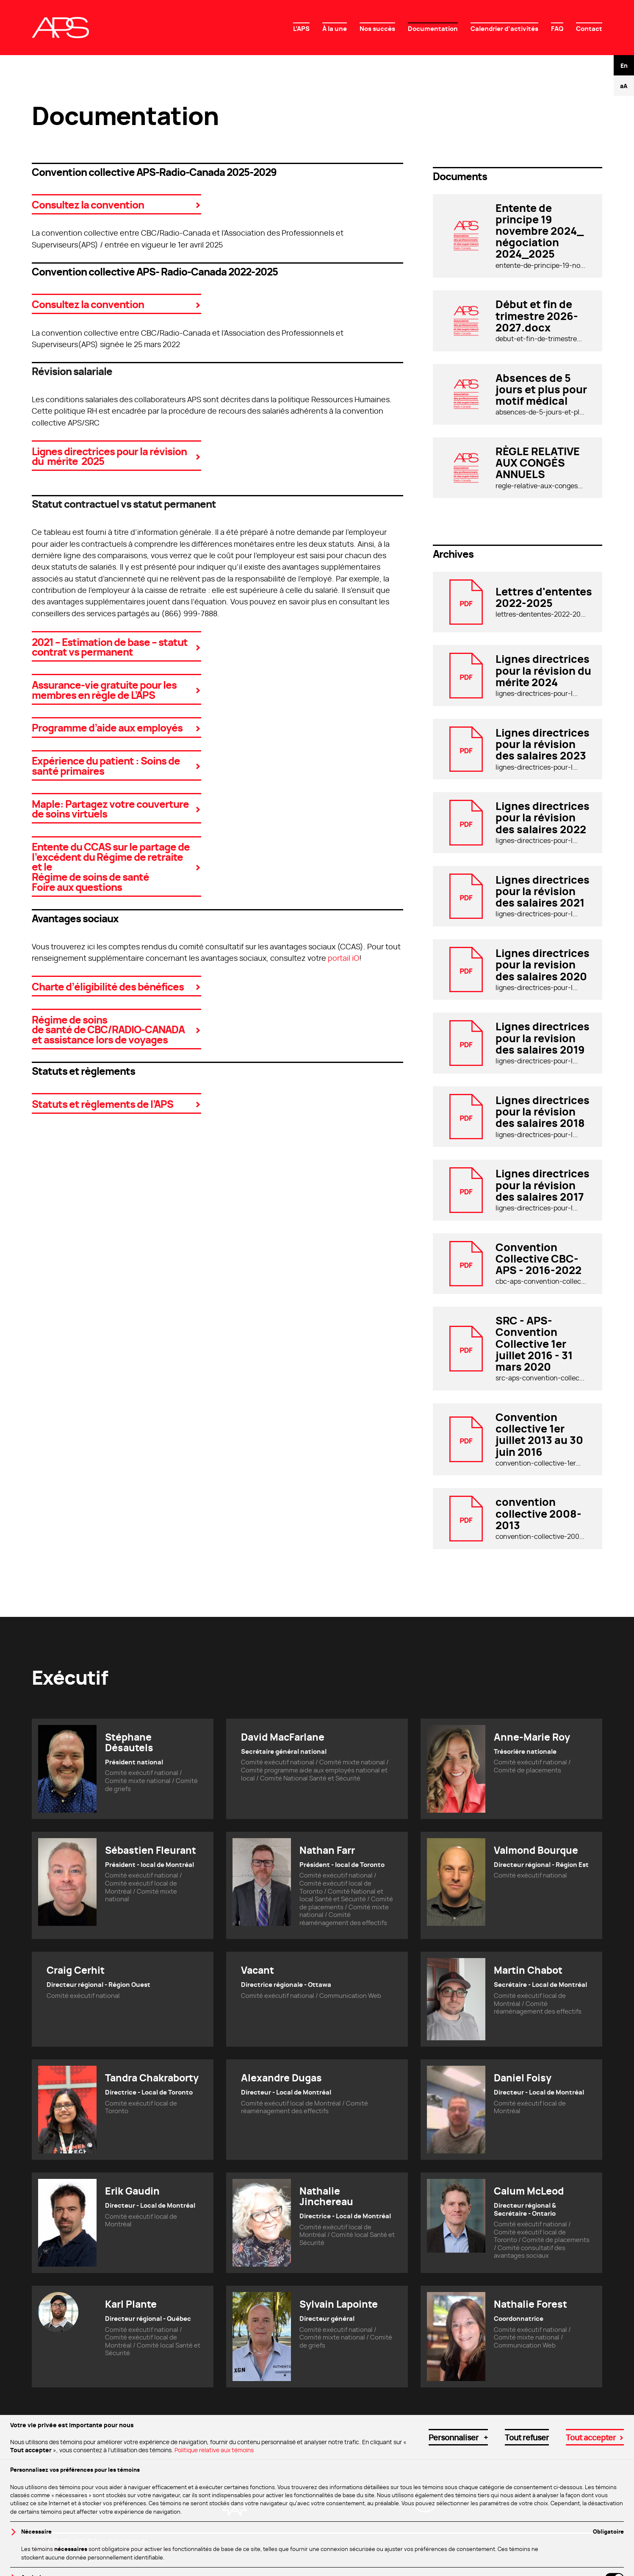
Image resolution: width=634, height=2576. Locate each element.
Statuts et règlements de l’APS (102, 1103)
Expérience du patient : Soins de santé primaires (106, 765)
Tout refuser (527, 2528)
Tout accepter (591, 2528)
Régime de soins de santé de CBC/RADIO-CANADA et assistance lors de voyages (108, 1029)
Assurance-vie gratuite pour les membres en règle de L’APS (104, 689)
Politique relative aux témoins (214, 2541)
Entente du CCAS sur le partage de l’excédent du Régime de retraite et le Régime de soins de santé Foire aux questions (111, 866)
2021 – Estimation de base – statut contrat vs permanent (110, 646)
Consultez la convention (88, 204)
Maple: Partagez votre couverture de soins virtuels (110, 808)
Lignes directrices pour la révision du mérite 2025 (109, 456)
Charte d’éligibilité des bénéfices (108, 986)
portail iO (343, 957)
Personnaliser (458, 2528)
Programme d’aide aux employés (107, 727)
